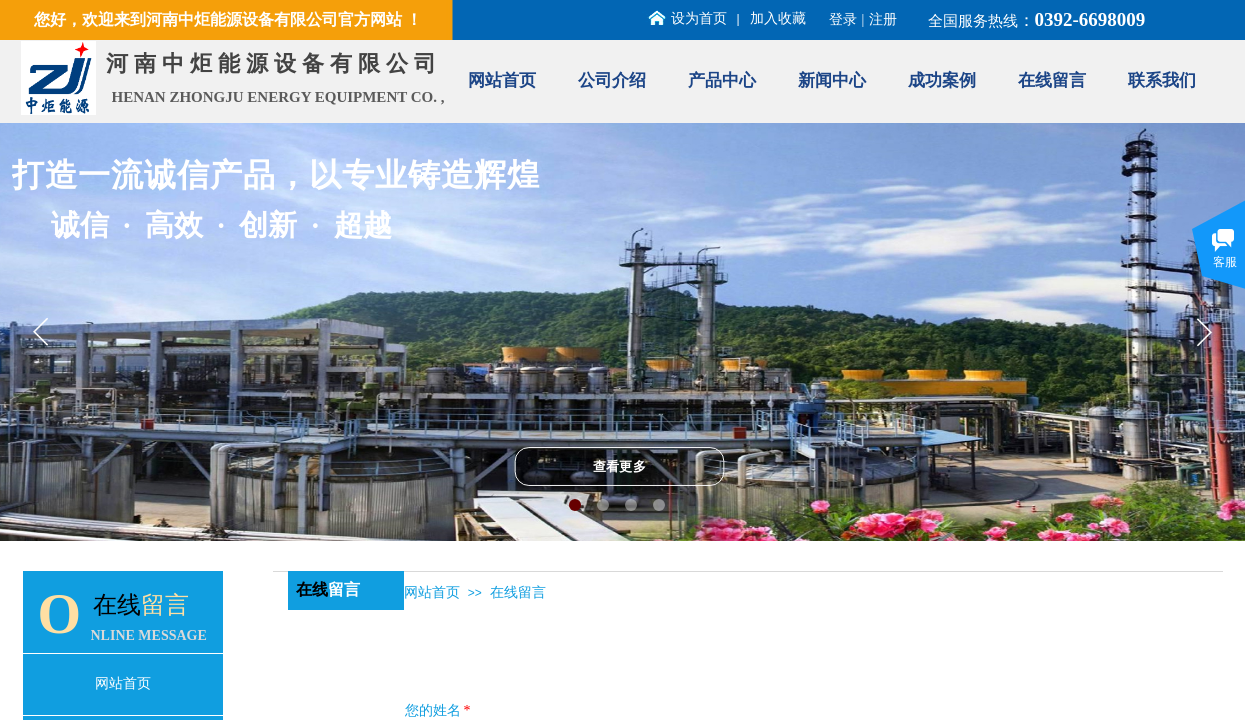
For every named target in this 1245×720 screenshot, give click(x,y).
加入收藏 (778, 18)
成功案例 (942, 80)
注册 (883, 19)
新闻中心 (832, 80)
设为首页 (699, 18)
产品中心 (722, 80)
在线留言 (1052, 80)
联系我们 (1162, 80)
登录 (843, 19)
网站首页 (502, 80)
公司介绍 (612, 80)
